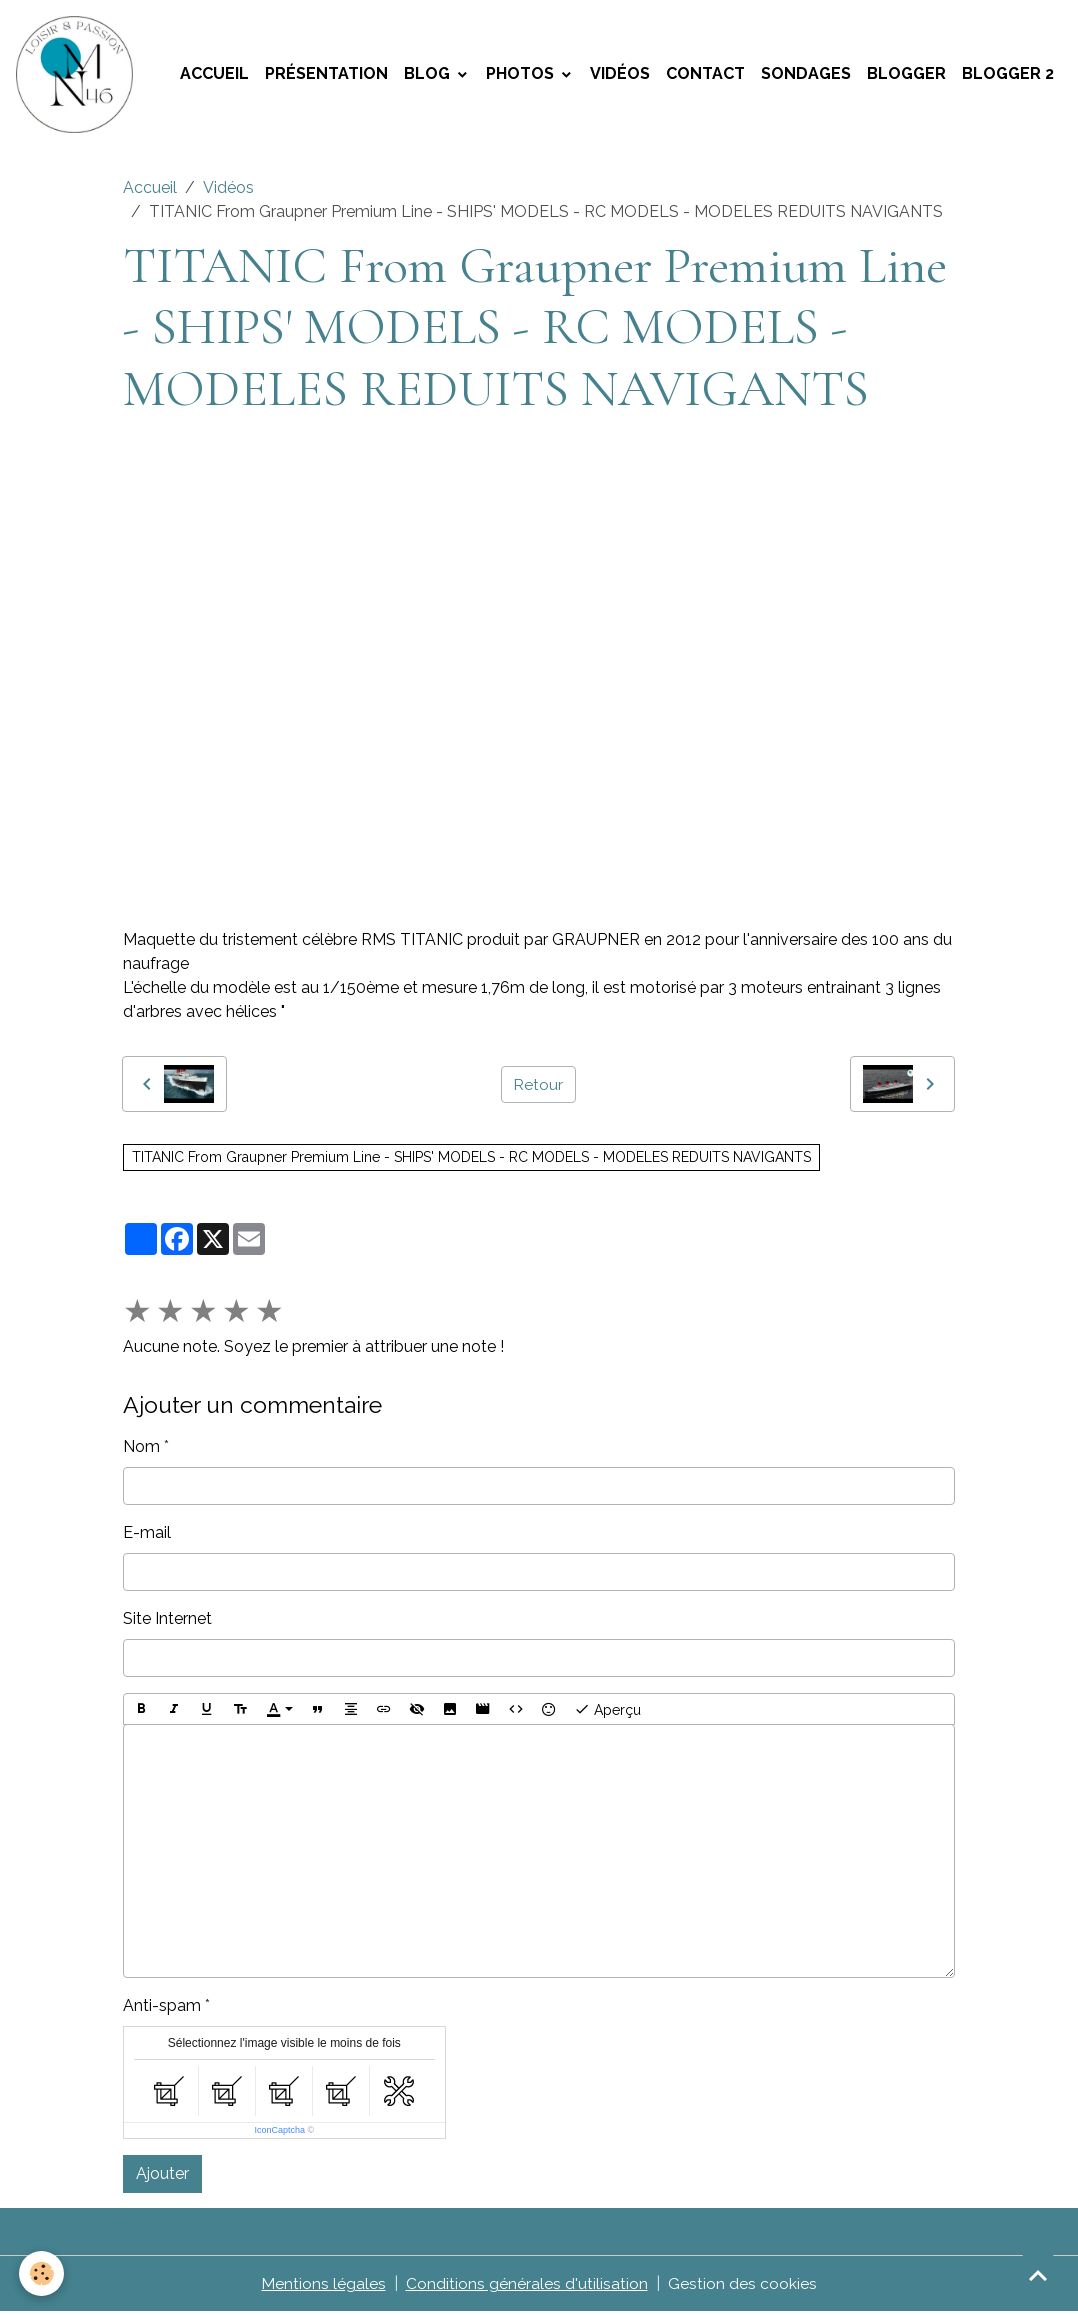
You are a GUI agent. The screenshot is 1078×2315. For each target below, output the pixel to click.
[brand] (80, 76)
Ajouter (162, 2176)
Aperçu (607, 1712)
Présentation (326, 75)
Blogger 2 (1008, 75)
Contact (705, 75)
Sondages (806, 75)
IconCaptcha (279, 2133)
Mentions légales (323, 2286)
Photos (522, 75)
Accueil (214, 75)
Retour (538, 1086)
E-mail (147, 1535)
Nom (141, 1449)
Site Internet (167, 1621)
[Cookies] (42, 2273)
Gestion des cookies (742, 2286)
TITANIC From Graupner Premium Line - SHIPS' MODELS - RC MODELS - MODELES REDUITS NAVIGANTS (471, 1160)
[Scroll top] (1038, 2275)
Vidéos (620, 75)
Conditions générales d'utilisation (527, 2286)
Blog (429, 75)
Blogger (906, 75)
